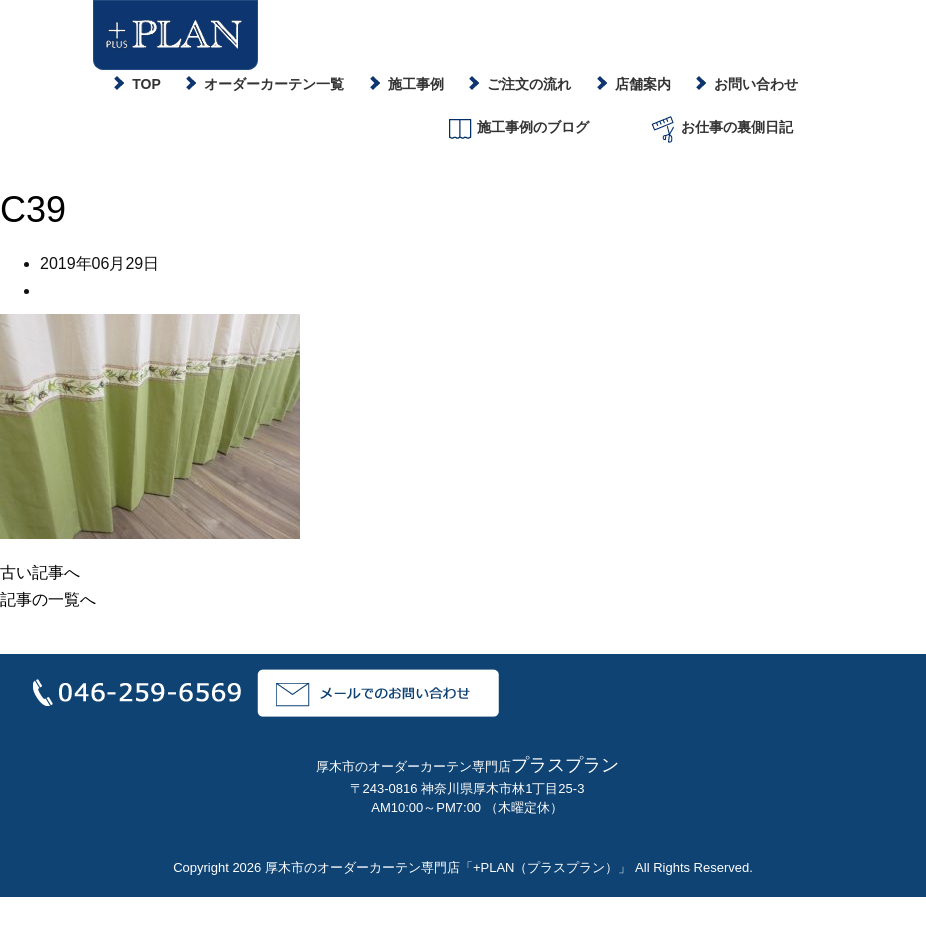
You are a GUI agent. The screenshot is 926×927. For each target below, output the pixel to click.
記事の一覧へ (48, 599)
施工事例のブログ (516, 128)
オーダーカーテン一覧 (274, 84)
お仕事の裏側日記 (720, 128)
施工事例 (416, 84)
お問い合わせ (756, 84)
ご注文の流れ (529, 84)
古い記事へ (40, 572)
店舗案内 (643, 84)
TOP (146, 84)
